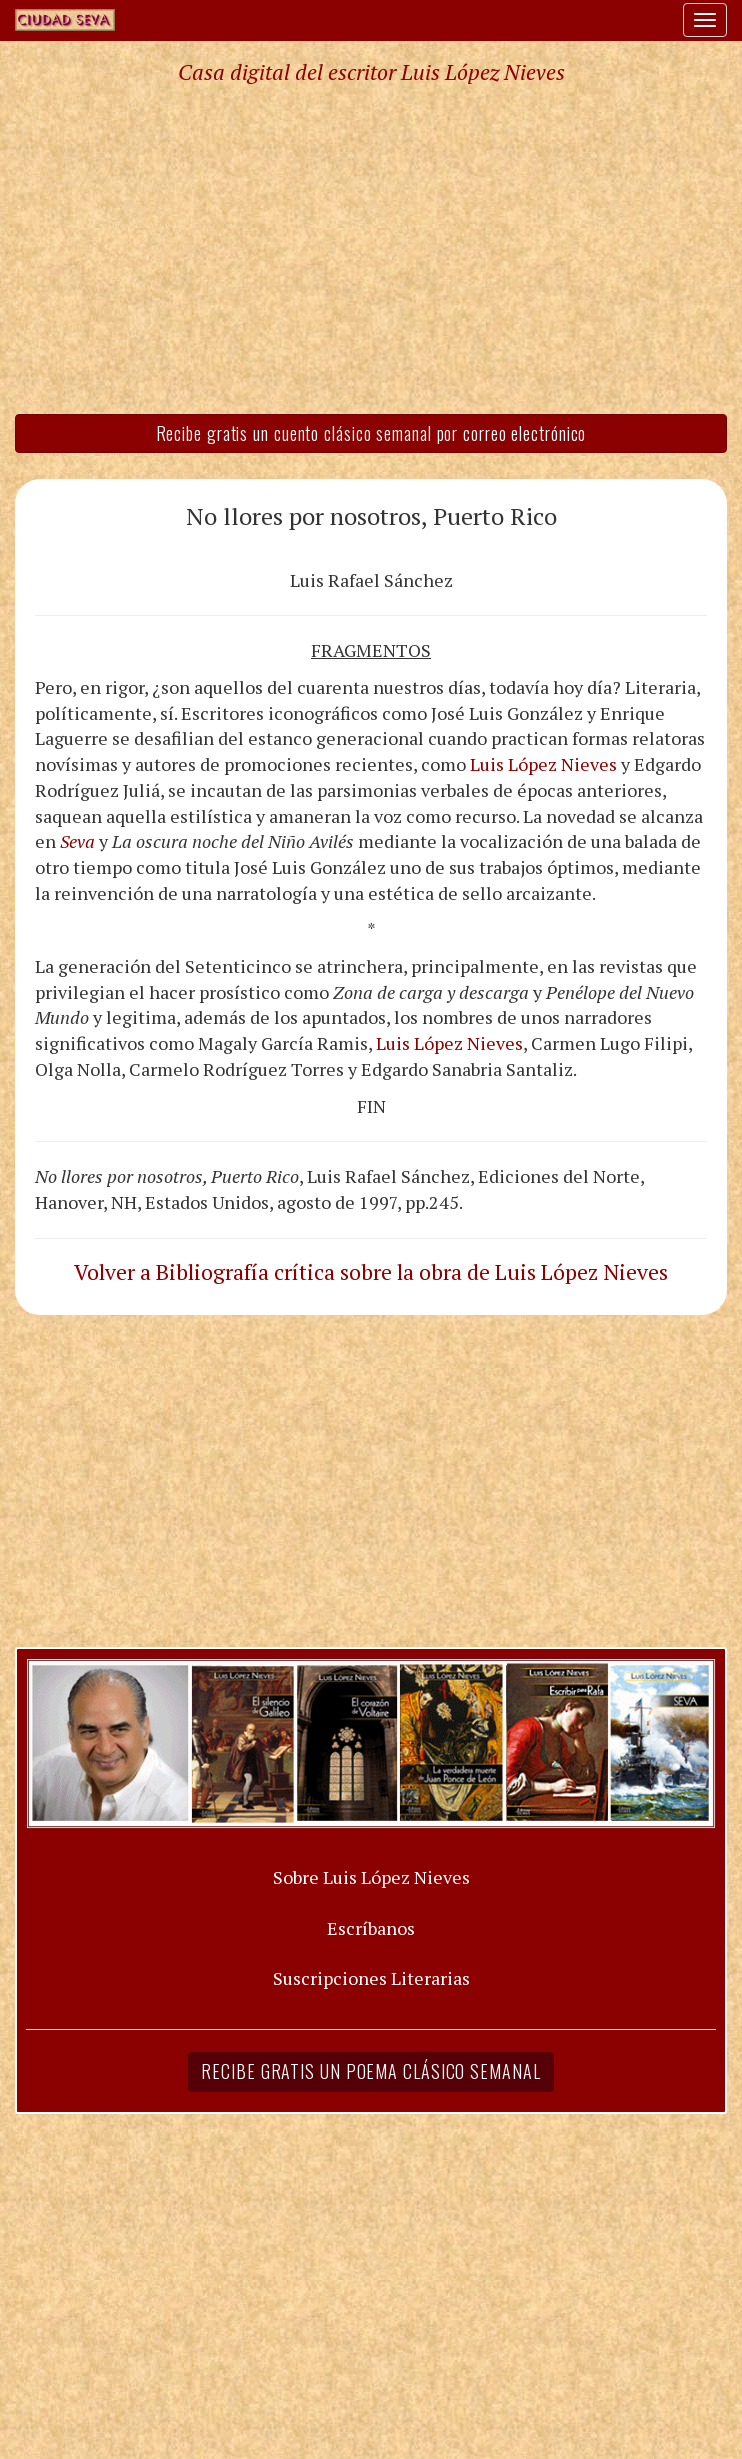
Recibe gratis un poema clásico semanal (370, 2071)
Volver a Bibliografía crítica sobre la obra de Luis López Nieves (371, 1272)
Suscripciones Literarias (371, 1978)
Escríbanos (371, 1928)
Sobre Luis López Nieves (371, 1877)
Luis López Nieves (543, 764)
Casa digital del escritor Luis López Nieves (371, 72)
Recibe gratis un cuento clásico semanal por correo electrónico (371, 433)
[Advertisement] (371, 248)
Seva (77, 841)
